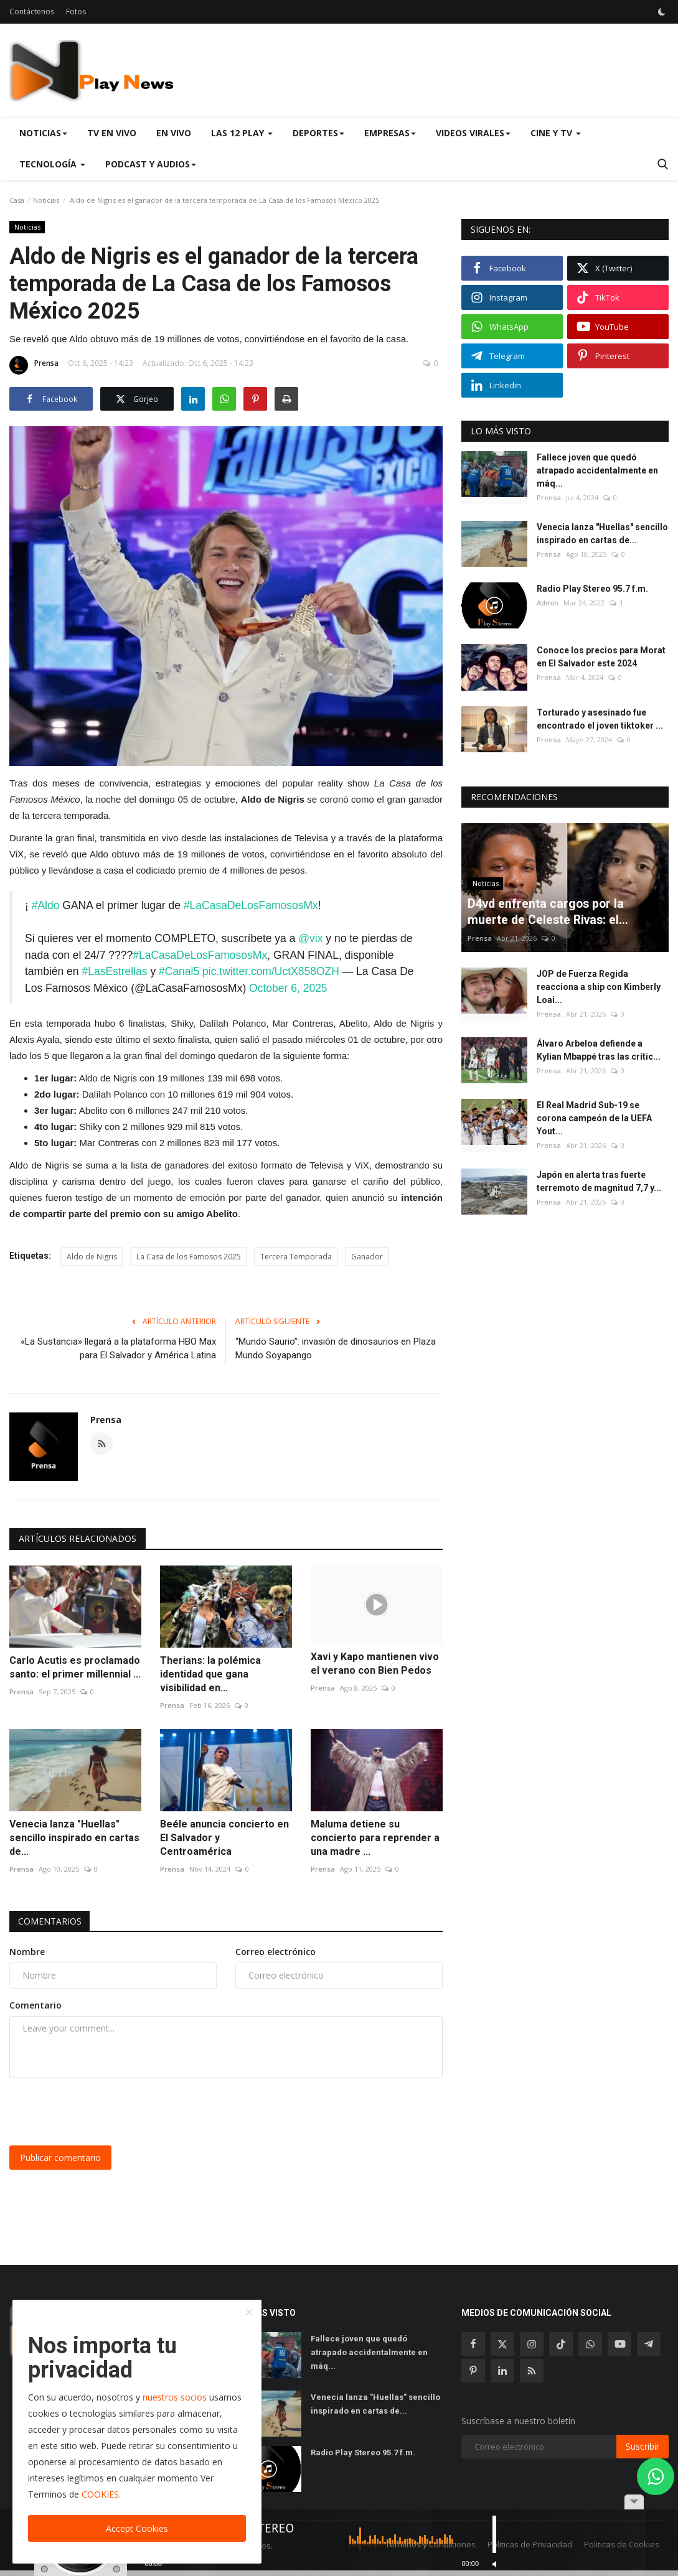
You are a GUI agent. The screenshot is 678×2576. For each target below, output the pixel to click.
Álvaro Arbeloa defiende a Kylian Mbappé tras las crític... (599, 1050)
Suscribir (642, 2444)
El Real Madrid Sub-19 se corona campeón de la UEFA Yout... (594, 1118)
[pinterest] (473, 2368)
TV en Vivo (111, 133)
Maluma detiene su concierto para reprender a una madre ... (375, 1835)
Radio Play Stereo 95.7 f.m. (592, 589)
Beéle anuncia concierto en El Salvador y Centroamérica (224, 1835)
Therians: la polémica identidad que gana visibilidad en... (210, 1671)
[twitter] (502, 2341)
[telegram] (649, 2341)
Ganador (367, 1254)
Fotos (76, 11)
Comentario (35, 2003)
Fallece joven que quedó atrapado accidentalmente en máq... (597, 470)
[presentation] (104, 2109)
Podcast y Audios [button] (150, 164)
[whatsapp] (590, 2341)
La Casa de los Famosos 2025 (188, 1254)
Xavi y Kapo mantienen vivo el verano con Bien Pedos (375, 1661)
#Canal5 (179, 970)
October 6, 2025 (288, 986)
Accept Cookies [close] (137, 2528)
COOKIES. (101, 2494)
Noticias (46, 200)
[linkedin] (502, 2368)
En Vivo (173, 133)
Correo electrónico (275, 1949)
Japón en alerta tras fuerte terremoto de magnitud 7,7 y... (599, 1181)
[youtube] (619, 2341)
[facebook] (473, 2341)
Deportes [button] (318, 133)
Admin (547, 602)
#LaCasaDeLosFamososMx (251, 905)
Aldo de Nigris (92, 1254)
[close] (249, 2313)
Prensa (34, 365)
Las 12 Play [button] (242, 133)
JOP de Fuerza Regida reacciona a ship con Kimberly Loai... (599, 987)
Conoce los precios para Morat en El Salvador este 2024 (601, 656)
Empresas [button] (390, 133)
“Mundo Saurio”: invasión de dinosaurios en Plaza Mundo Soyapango (335, 1345)
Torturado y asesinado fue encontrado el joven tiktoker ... (600, 718)
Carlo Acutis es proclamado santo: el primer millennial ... (75, 1665)
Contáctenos (31, 11)
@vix (310, 937)
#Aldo (46, 905)
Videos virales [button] (473, 133)
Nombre (27, 1949)
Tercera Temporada (296, 1254)
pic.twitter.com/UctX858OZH (270, 970)
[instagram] (532, 2341)
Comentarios (50, 1919)
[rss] (532, 2368)
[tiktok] (561, 2341)
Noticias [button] (43, 133)
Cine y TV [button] (555, 133)
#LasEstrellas (114, 970)
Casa (16, 200)
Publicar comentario (60, 2155)
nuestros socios (175, 2397)
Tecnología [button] (52, 164)
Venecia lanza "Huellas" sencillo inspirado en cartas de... (74, 1835)
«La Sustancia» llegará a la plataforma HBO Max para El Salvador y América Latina (118, 1345)
